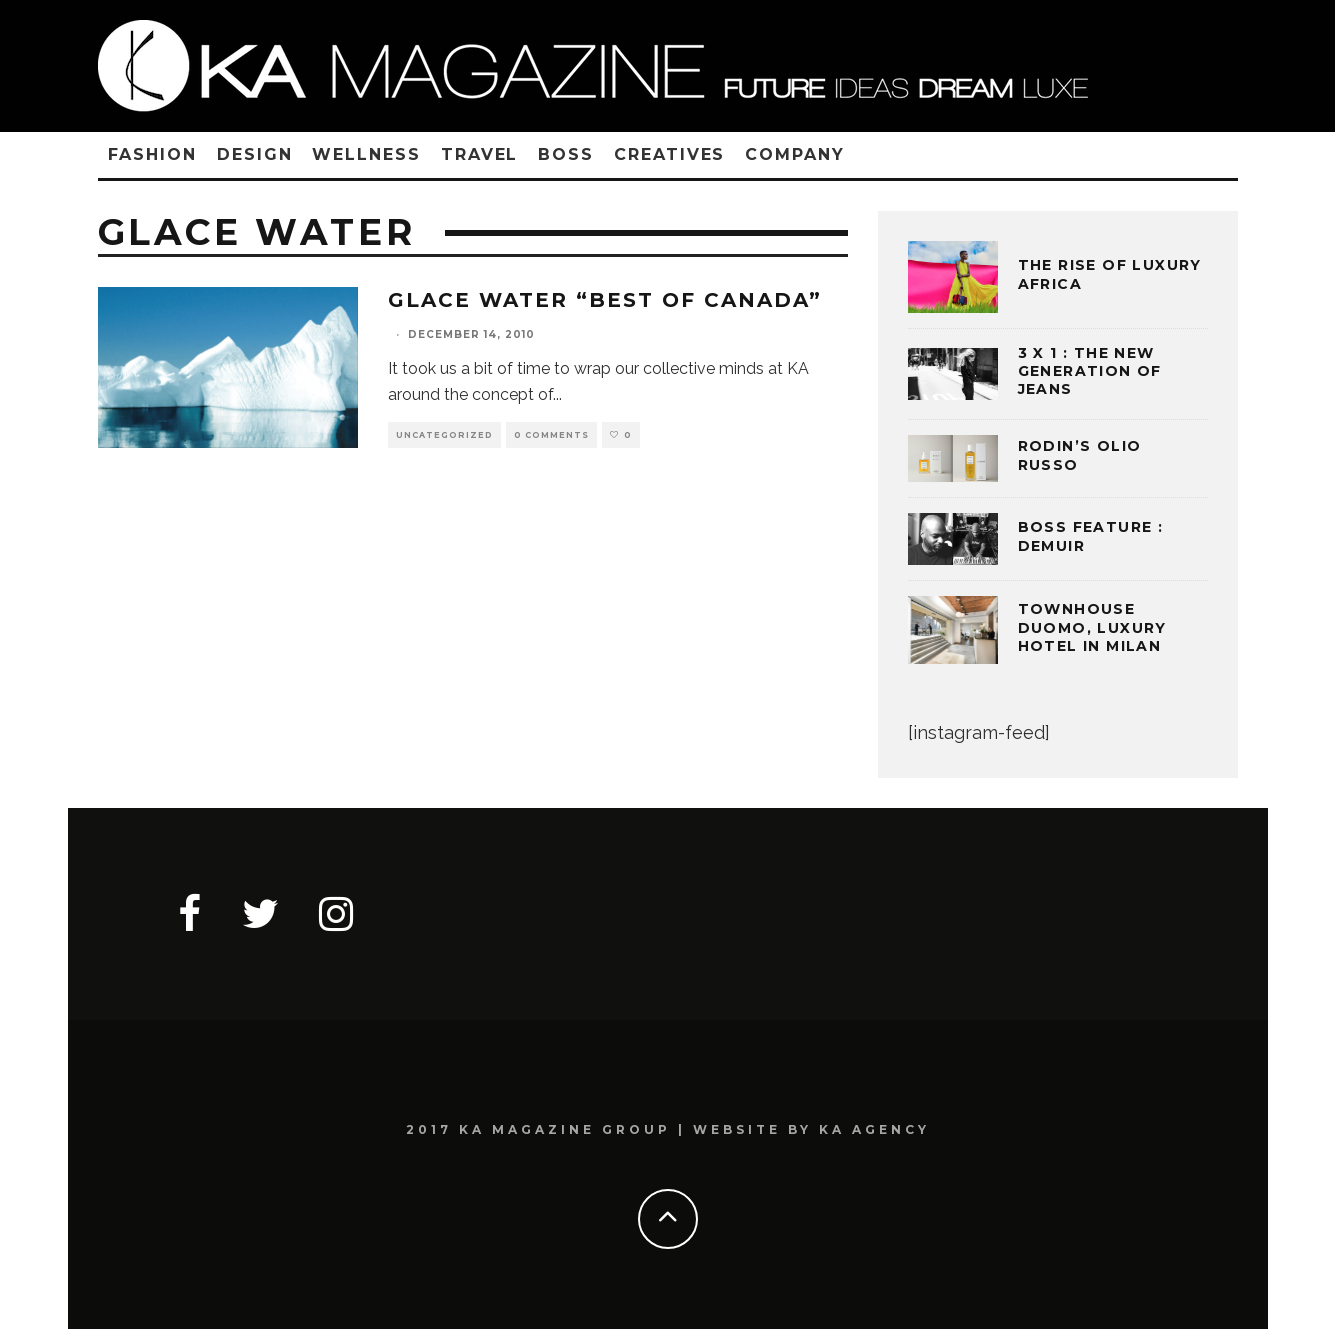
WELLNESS (366, 154)
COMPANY (794, 154)
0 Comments (551, 435)
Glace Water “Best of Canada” (605, 300)
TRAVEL (480, 154)
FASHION (152, 154)
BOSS (566, 154)
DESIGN (255, 154)
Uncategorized (444, 435)
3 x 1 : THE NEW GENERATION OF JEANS (1090, 371)
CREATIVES (669, 154)
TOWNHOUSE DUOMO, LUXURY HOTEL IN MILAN (1092, 627)
